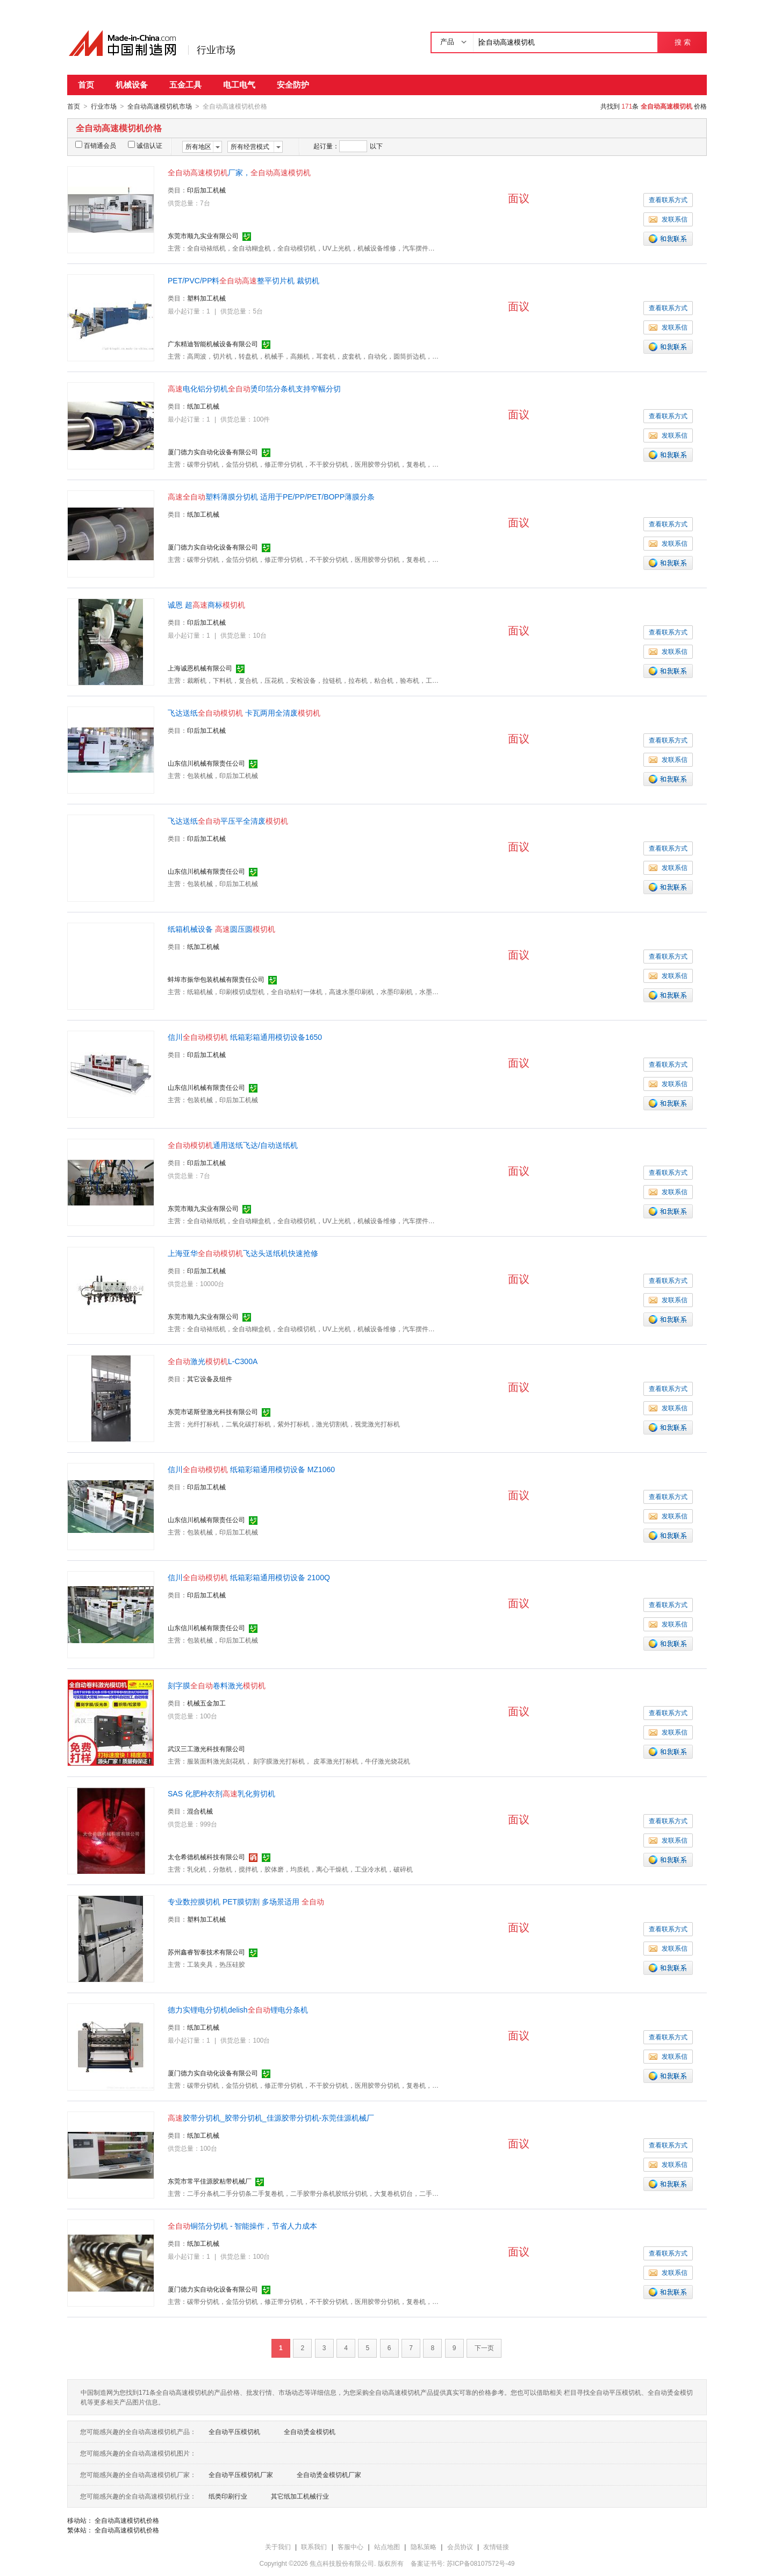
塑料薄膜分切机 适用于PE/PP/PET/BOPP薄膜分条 (271, 496)
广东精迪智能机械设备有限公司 (213, 343)
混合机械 (200, 1811)
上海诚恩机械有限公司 (200, 668)
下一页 (484, 2347)
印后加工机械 (206, 190)
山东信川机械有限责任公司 (206, 763)
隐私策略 (423, 2546)
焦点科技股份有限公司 (342, 2563)
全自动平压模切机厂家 (241, 2474)
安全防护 (293, 84)
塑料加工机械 (206, 298)
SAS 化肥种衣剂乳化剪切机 (221, 1793)
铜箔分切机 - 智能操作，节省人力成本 (242, 2225)
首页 (86, 84)
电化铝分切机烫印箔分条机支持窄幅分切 (254, 388)
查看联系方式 (668, 199)
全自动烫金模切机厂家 (329, 2474)
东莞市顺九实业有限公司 (203, 235)
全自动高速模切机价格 (127, 2520)
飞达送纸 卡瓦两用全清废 (244, 712)
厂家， (239, 172)
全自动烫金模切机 (309, 2431)
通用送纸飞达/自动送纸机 (233, 1144)
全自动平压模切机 (234, 2431)
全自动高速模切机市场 (159, 106)
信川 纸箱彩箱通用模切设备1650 (245, 1036)
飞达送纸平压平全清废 (228, 820)
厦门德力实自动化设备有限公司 (213, 451)
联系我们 (314, 2546)
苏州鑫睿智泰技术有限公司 (206, 1952)
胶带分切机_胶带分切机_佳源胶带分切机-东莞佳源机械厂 (271, 2117)
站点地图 (387, 2546)
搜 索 (682, 42)
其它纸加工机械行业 (300, 2496)
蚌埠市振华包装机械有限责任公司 (216, 979)
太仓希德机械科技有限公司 (206, 1856)
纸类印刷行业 (228, 2496)
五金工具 (185, 84)
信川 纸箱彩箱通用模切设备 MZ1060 (251, 1469)
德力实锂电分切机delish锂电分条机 (238, 2009)
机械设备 (132, 84)
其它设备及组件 (209, 1378)
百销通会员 (95, 145)
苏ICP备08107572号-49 (481, 2563)
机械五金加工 (206, 1703)
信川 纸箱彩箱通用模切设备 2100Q (249, 1577)
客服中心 (350, 2546)
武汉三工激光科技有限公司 (206, 1748)
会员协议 (460, 2546)
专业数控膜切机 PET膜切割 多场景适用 (246, 1901)
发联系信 (668, 219)
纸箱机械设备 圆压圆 (221, 928)
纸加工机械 (203, 406)
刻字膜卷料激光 (217, 1685)
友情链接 (496, 2546)
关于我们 (278, 2546)
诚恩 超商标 (206, 604)
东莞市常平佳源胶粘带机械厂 (210, 2181)
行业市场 (216, 50)
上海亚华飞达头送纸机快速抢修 (243, 1252)
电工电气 (239, 84)
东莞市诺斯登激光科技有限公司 (213, 1411)
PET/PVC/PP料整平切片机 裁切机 (243, 280)
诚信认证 (145, 145)
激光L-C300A (212, 1361)
